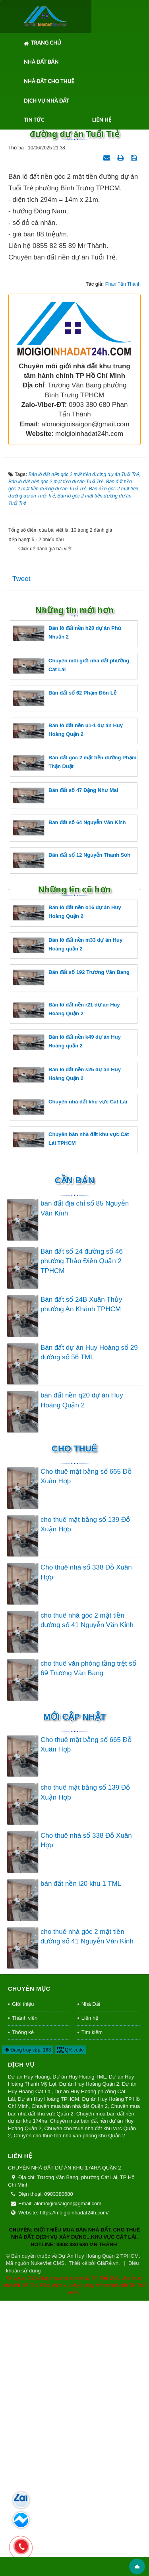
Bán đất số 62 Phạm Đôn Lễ (64, 973)
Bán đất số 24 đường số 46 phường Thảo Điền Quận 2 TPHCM (82, 1536)
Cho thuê (74, 1723)
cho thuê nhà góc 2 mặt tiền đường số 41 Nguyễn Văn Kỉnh (87, 1895)
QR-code (70, 2325)
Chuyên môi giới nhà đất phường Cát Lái (71, 941)
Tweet (21, 853)
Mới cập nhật (74, 1992)
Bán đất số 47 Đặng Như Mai (65, 1070)
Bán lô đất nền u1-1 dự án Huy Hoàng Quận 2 (68, 1005)
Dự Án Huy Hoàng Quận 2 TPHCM (98, 2531)
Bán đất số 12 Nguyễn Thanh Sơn (71, 1135)
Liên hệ (102, 119)
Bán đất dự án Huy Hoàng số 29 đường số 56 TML (89, 1627)
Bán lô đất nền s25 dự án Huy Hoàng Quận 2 (67, 1349)
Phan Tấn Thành (123, 559)
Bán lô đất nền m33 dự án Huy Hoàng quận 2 (67, 1220)
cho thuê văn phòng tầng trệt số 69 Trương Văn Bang (88, 1943)
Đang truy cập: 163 (27, 2325)
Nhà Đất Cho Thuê (49, 81)
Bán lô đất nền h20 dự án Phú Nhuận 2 (67, 908)
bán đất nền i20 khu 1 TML (81, 2158)
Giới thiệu (23, 2279)
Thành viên (24, 2293)
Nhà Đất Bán (41, 61)
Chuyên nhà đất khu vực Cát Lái (70, 1382)
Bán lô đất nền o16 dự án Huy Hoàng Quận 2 (67, 1188)
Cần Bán (75, 1456)
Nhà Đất (90, 2279)
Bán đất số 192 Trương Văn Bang (71, 1252)
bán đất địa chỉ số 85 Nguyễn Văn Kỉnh (85, 1483)
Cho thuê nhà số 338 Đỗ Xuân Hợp (86, 1847)
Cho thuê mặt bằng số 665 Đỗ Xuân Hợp (86, 1751)
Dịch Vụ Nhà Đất (46, 100)
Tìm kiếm (92, 2307)
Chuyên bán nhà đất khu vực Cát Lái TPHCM (71, 1414)
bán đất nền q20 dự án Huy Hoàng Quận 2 (82, 1675)
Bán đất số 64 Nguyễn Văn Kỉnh (69, 1103)
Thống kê (23, 2307)
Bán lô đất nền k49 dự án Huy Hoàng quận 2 (67, 1317)
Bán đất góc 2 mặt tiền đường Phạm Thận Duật (74, 1038)
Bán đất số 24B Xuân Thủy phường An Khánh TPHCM (81, 1579)
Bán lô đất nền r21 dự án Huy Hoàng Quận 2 (66, 1285)
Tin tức (34, 119)
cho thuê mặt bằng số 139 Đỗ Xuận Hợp (85, 1799)
